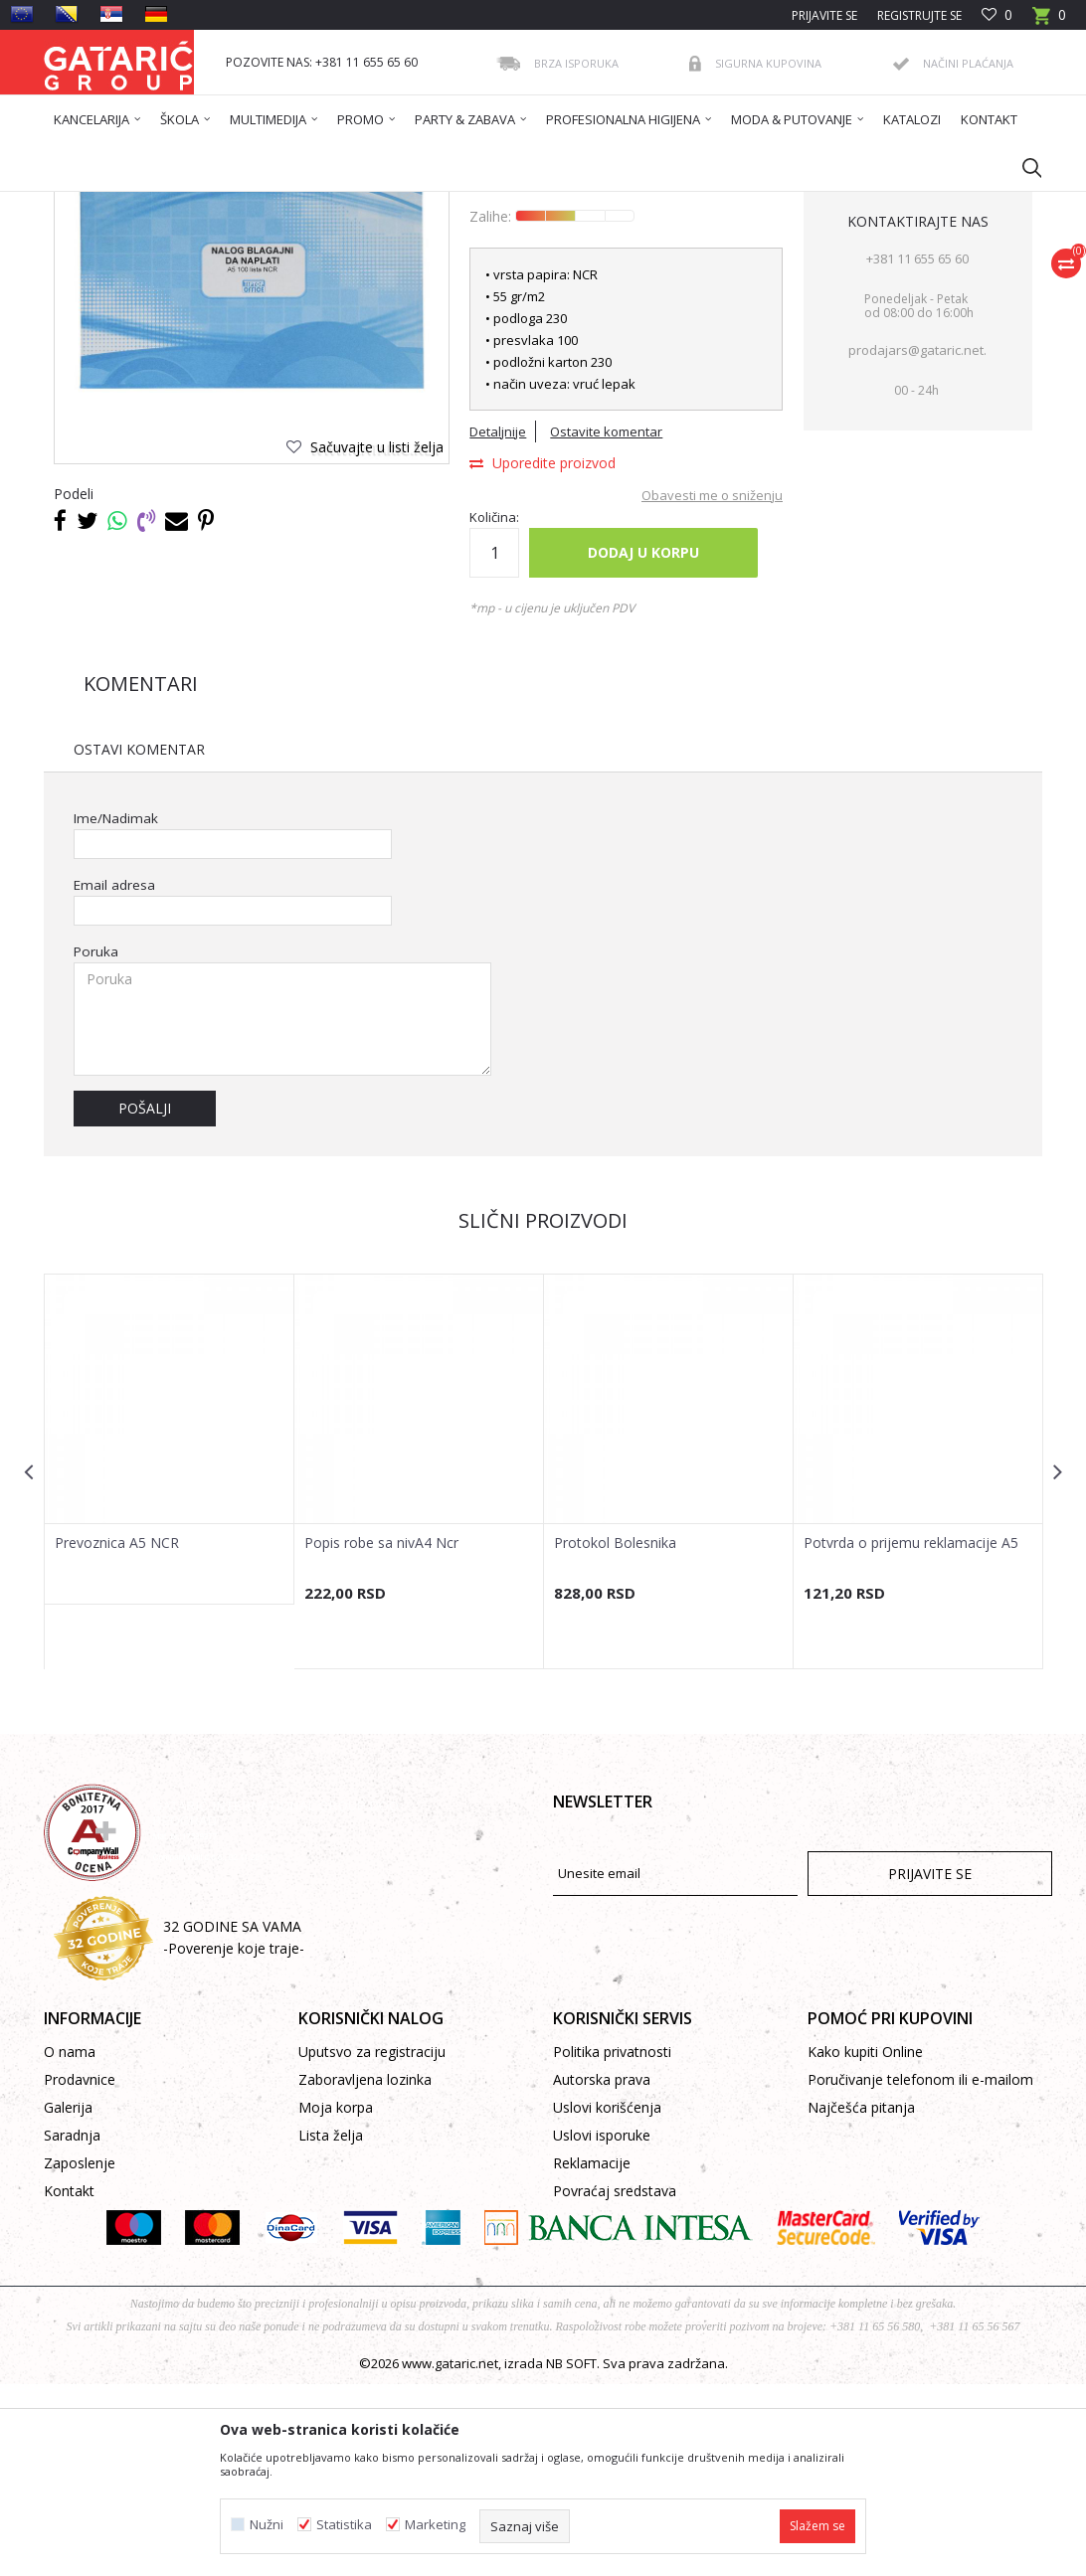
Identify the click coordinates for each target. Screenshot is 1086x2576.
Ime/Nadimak (116, 1010)
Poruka (96, 1143)
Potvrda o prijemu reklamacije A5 (911, 1735)
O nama (69, 2243)
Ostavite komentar (606, 623)
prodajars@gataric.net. (917, 542)
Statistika (344, 2524)
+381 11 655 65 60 (917, 450)
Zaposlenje (79, 2354)
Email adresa (114, 1077)
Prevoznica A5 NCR (117, 1735)
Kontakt (69, 2382)
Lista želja (330, 2327)
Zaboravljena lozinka (365, 2271)
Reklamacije (592, 2354)
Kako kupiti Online (865, 2243)
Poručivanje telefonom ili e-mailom (920, 2271)
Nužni (266, 2524)
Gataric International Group (121, 204)
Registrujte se (919, 15)
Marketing (435, 2524)
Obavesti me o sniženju (712, 687)
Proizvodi (240, 204)
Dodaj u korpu (643, 744)
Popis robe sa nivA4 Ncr (381, 1735)
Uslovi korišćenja (607, 2299)
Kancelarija (311, 204)
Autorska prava (601, 2271)
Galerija (68, 2299)
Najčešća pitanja (861, 2299)
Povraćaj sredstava (614, 2382)
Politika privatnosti (612, 2243)
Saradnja (72, 2327)
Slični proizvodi (543, 1412)
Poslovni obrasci (576, 204)
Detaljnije (497, 623)
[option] (169, 1631)
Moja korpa (335, 2299)
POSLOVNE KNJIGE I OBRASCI (435, 204)
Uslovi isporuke (601, 2327)
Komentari (141, 875)
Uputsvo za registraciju (372, 2243)
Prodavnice (79, 2271)
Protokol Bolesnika (615, 1735)
